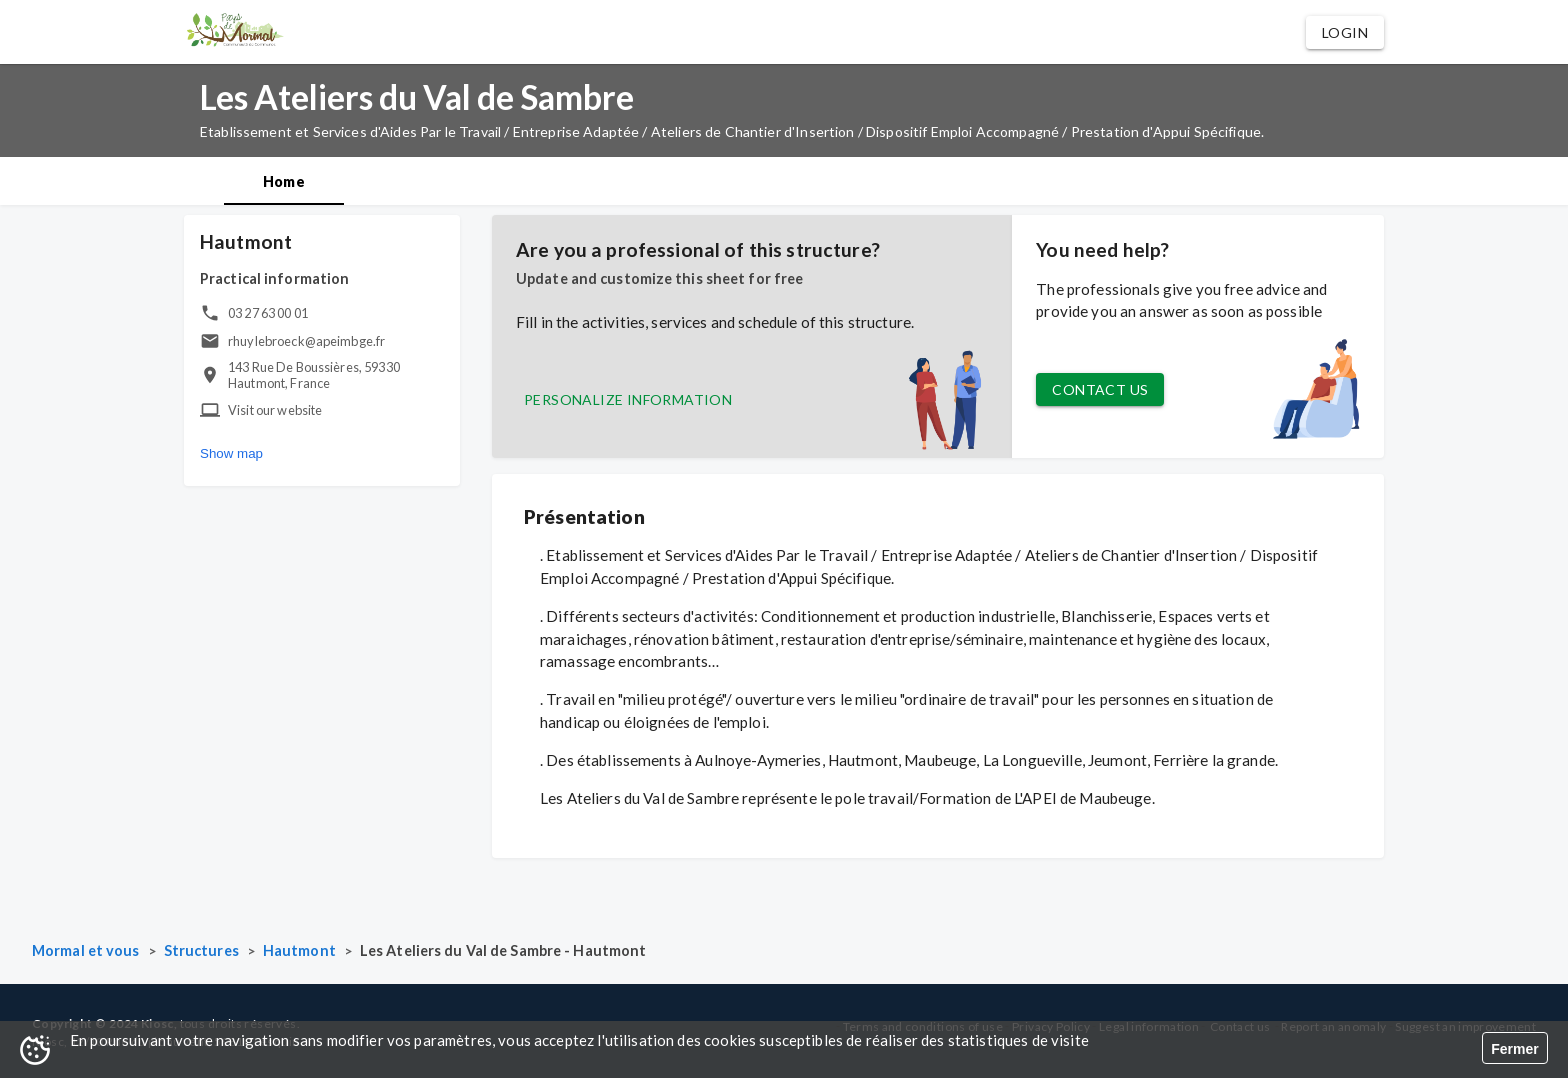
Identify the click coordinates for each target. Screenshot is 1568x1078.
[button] (1345, 32)
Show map (231, 453)
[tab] (284, 181)
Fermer (1514, 1049)
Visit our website (275, 410)
